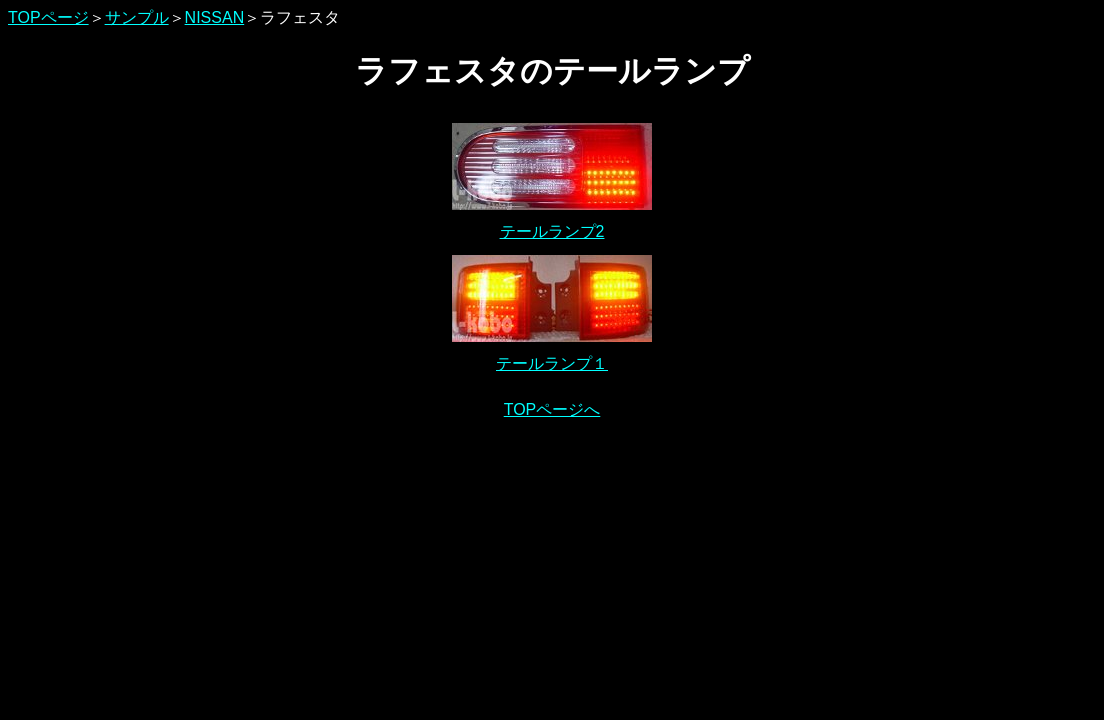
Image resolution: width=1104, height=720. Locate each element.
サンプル (137, 17)
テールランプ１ (552, 363)
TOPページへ (552, 409)
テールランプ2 (552, 231)
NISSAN (215, 17)
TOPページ (48, 17)
